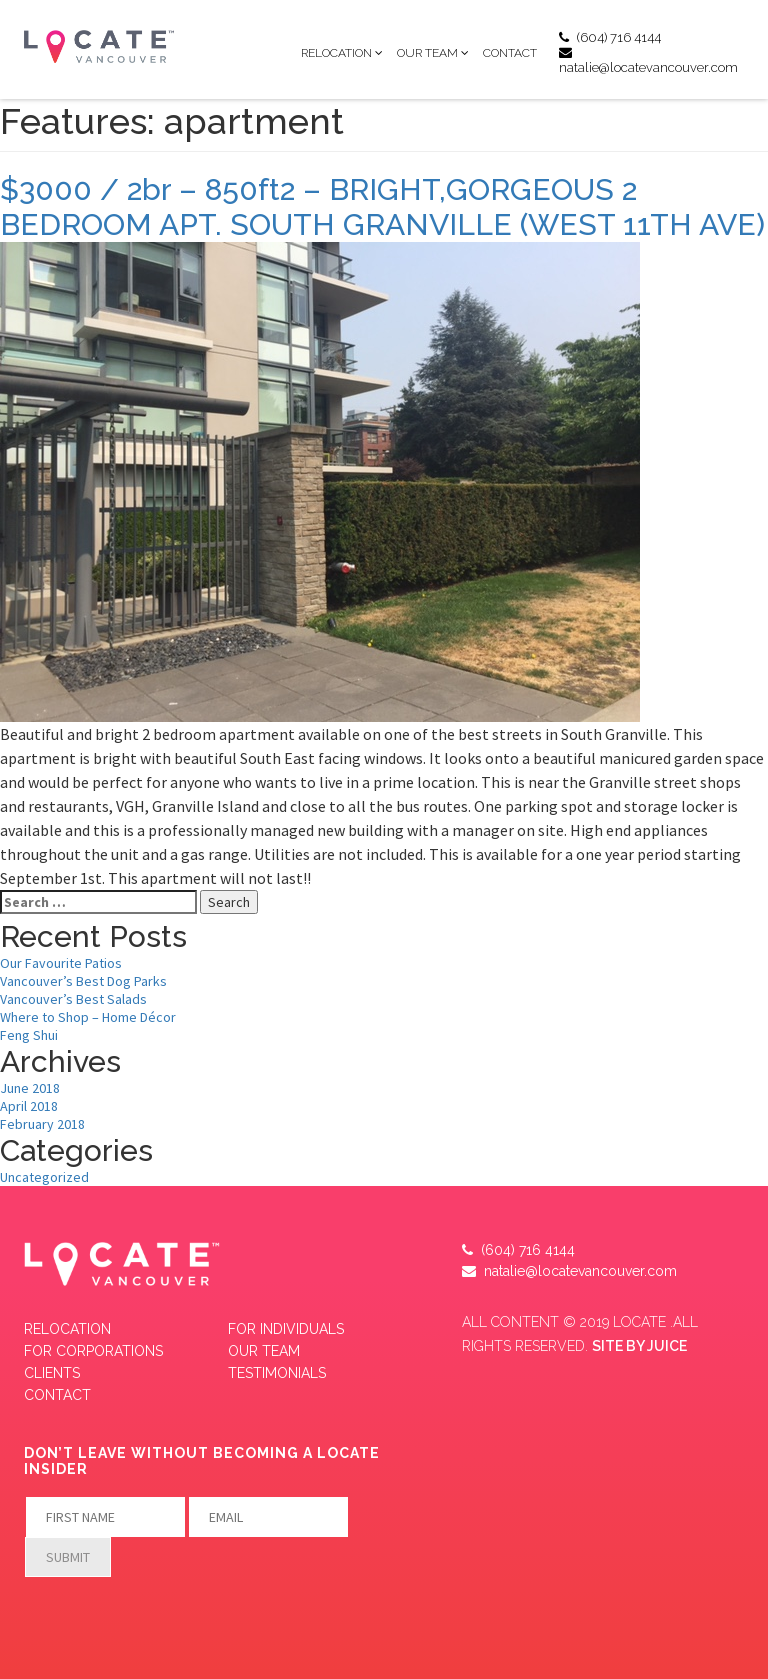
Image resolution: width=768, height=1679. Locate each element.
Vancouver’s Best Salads (73, 999)
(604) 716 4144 (610, 37)
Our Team (427, 53)
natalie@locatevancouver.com (648, 60)
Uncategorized (44, 1177)
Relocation (336, 53)
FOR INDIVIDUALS (286, 1329)
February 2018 (42, 1124)
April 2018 (29, 1106)
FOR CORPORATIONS (93, 1351)
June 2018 (30, 1088)
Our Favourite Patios (61, 963)
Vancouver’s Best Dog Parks (83, 981)
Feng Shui (29, 1035)
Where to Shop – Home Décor (88, 1017)
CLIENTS (52, 1373)
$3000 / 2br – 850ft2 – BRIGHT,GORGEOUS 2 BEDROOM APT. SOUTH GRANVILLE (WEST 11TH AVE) (382, 207)
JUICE (667, 1346)
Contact (510, 53)
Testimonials (277, 1373)
